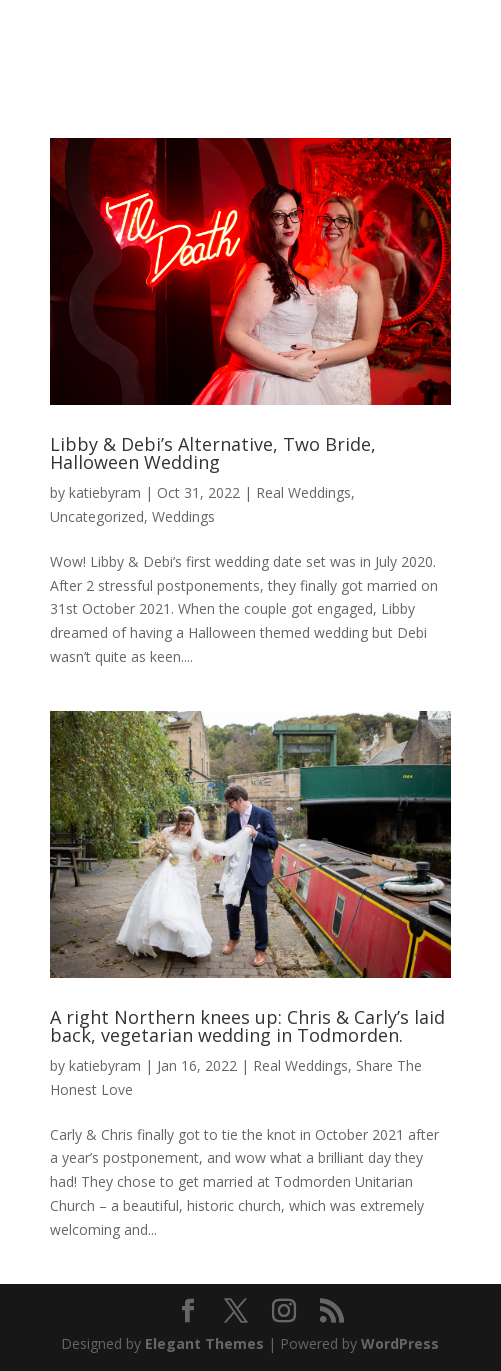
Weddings (183, 516)
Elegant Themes (204, 1343)
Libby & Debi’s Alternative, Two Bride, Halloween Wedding (213, 453)
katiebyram (105, 492)
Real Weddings (303, 492)
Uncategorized (97, 516)
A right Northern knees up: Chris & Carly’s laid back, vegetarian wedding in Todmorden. (247, 1026)
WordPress (400, 1343)
